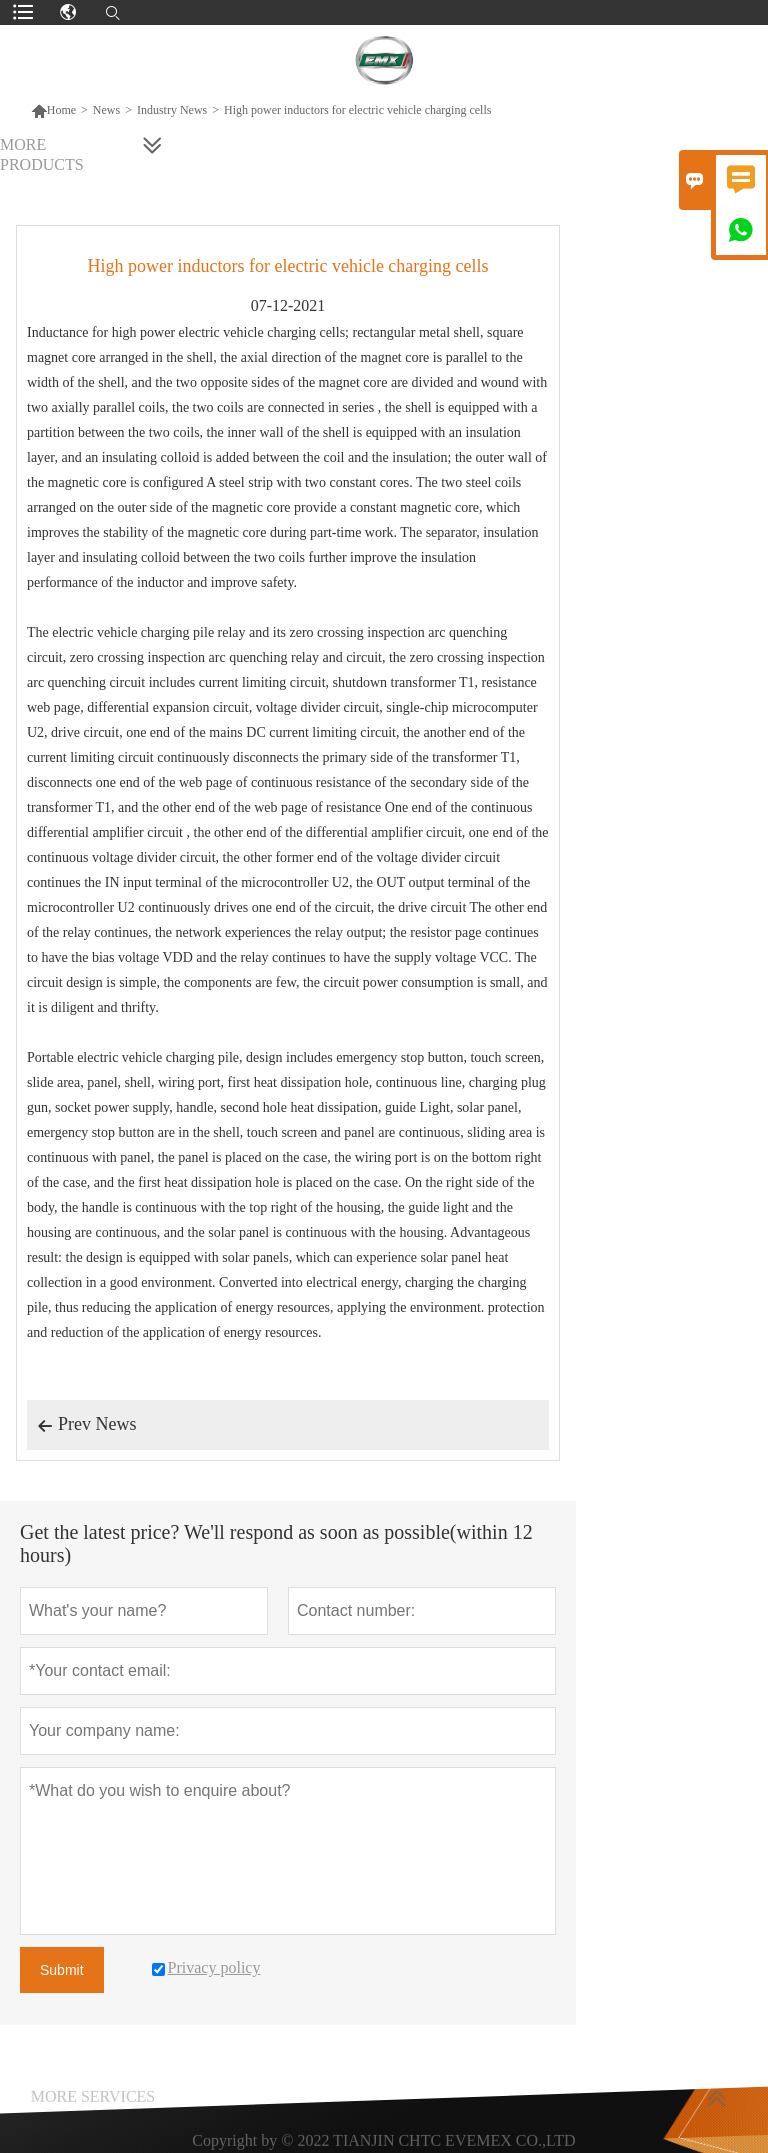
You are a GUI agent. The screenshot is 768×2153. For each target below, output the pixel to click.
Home (53, 110)
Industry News (172, 110)
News (106, 110)
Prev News (87, 1426)
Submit (62, 1970)
